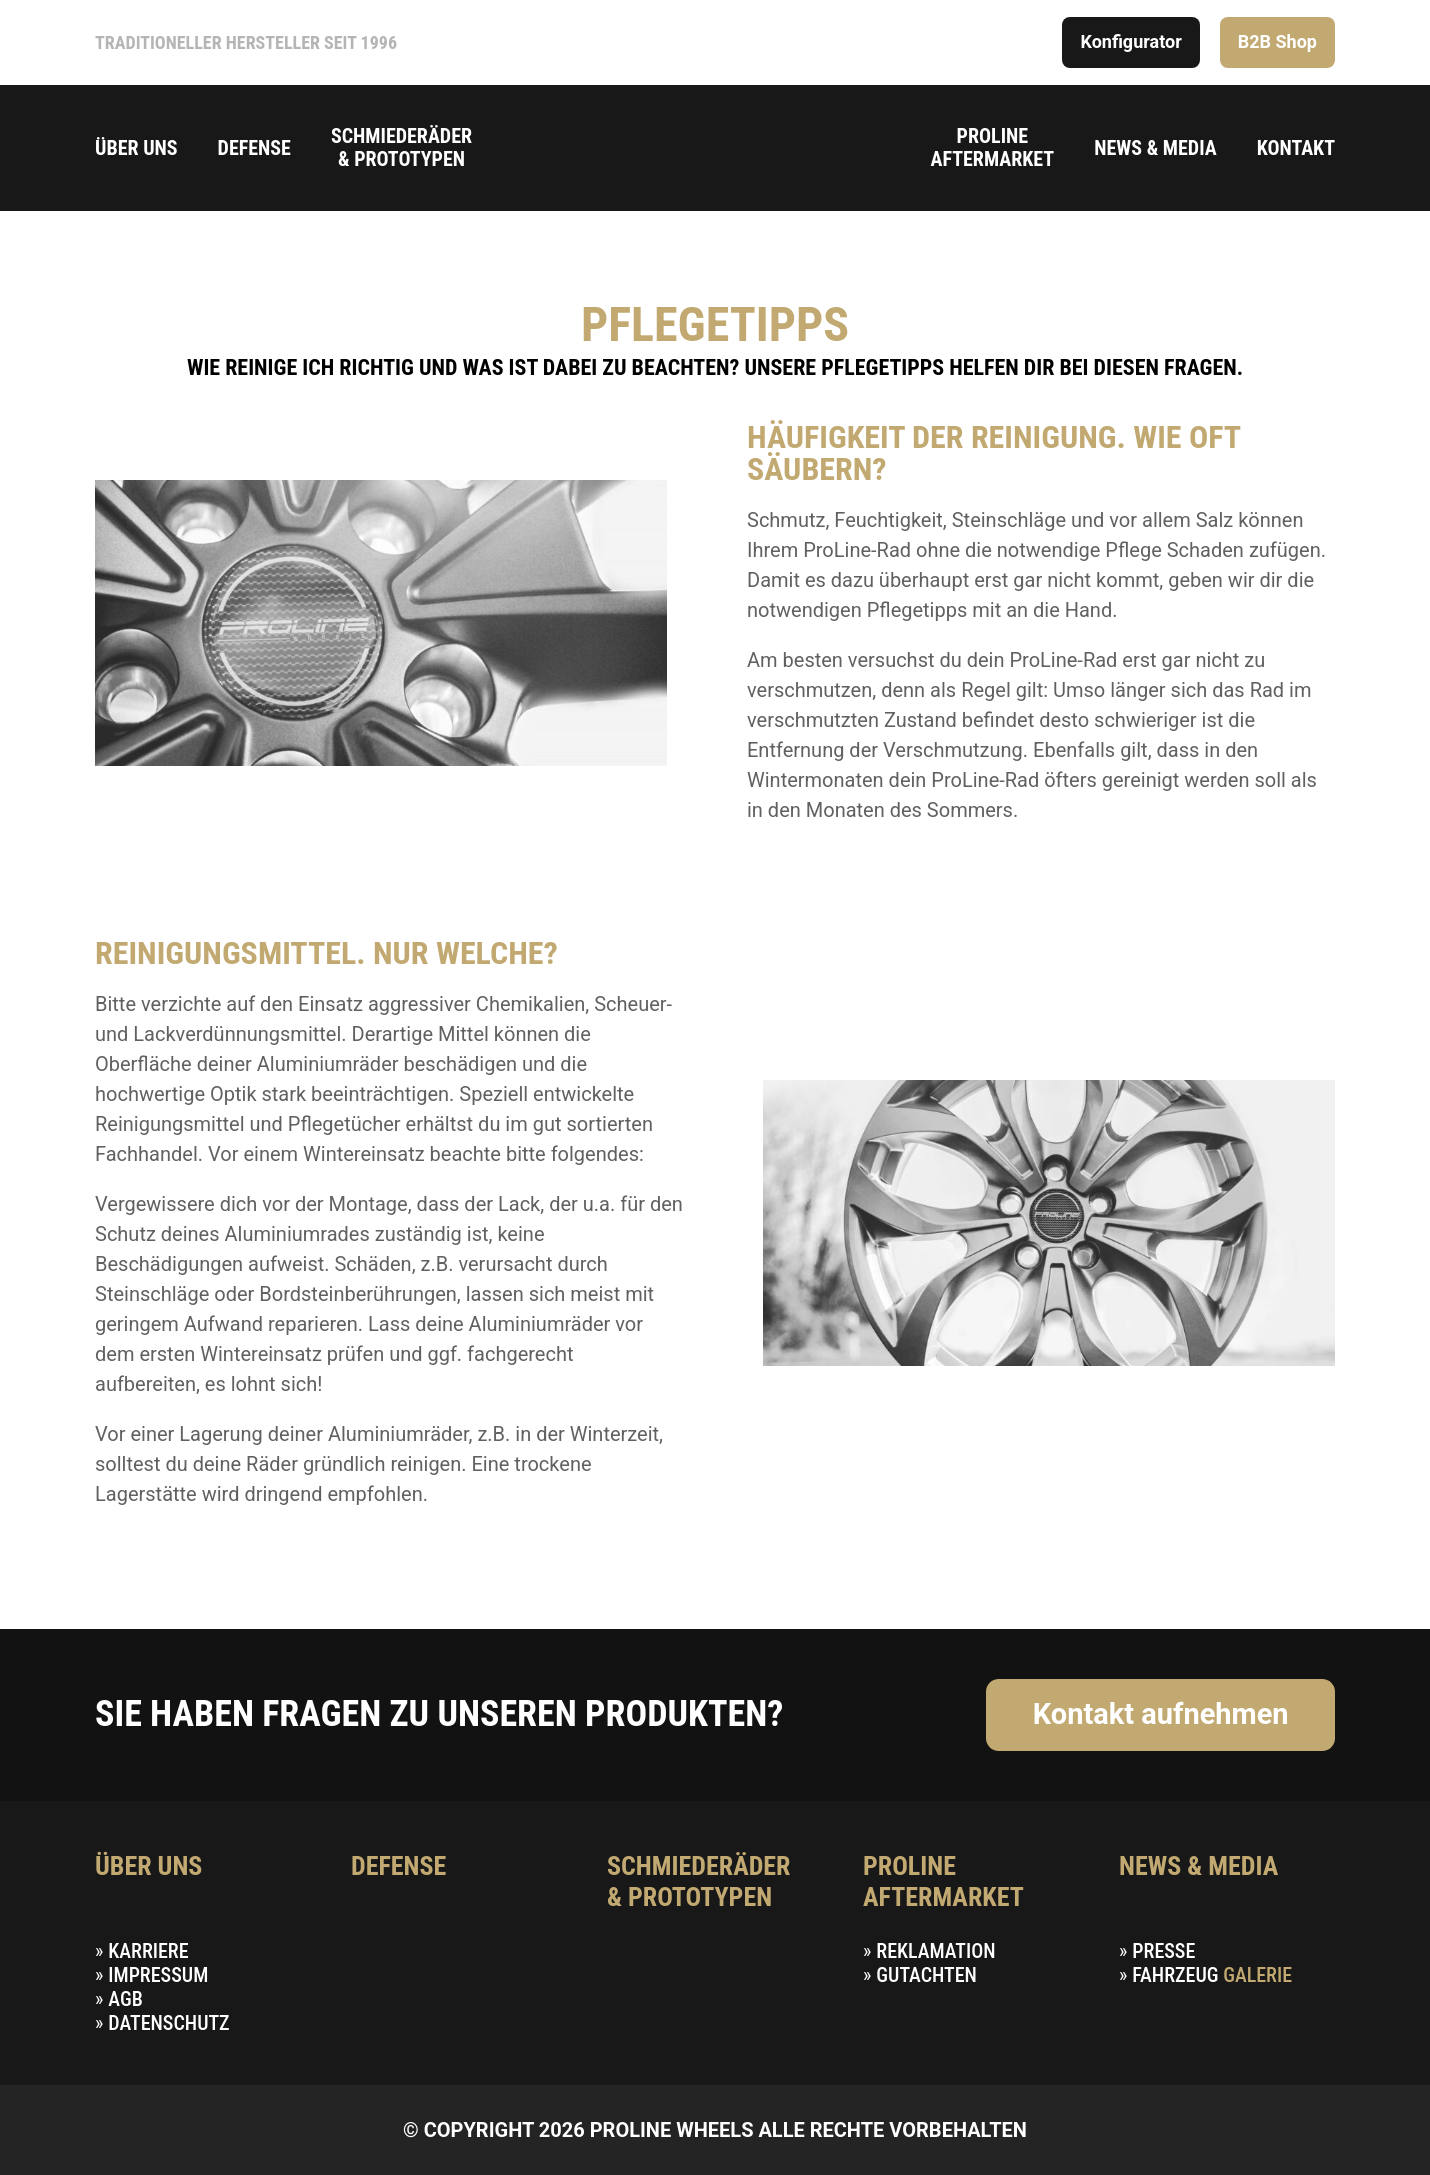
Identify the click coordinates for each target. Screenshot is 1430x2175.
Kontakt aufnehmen (1161, 1714)
